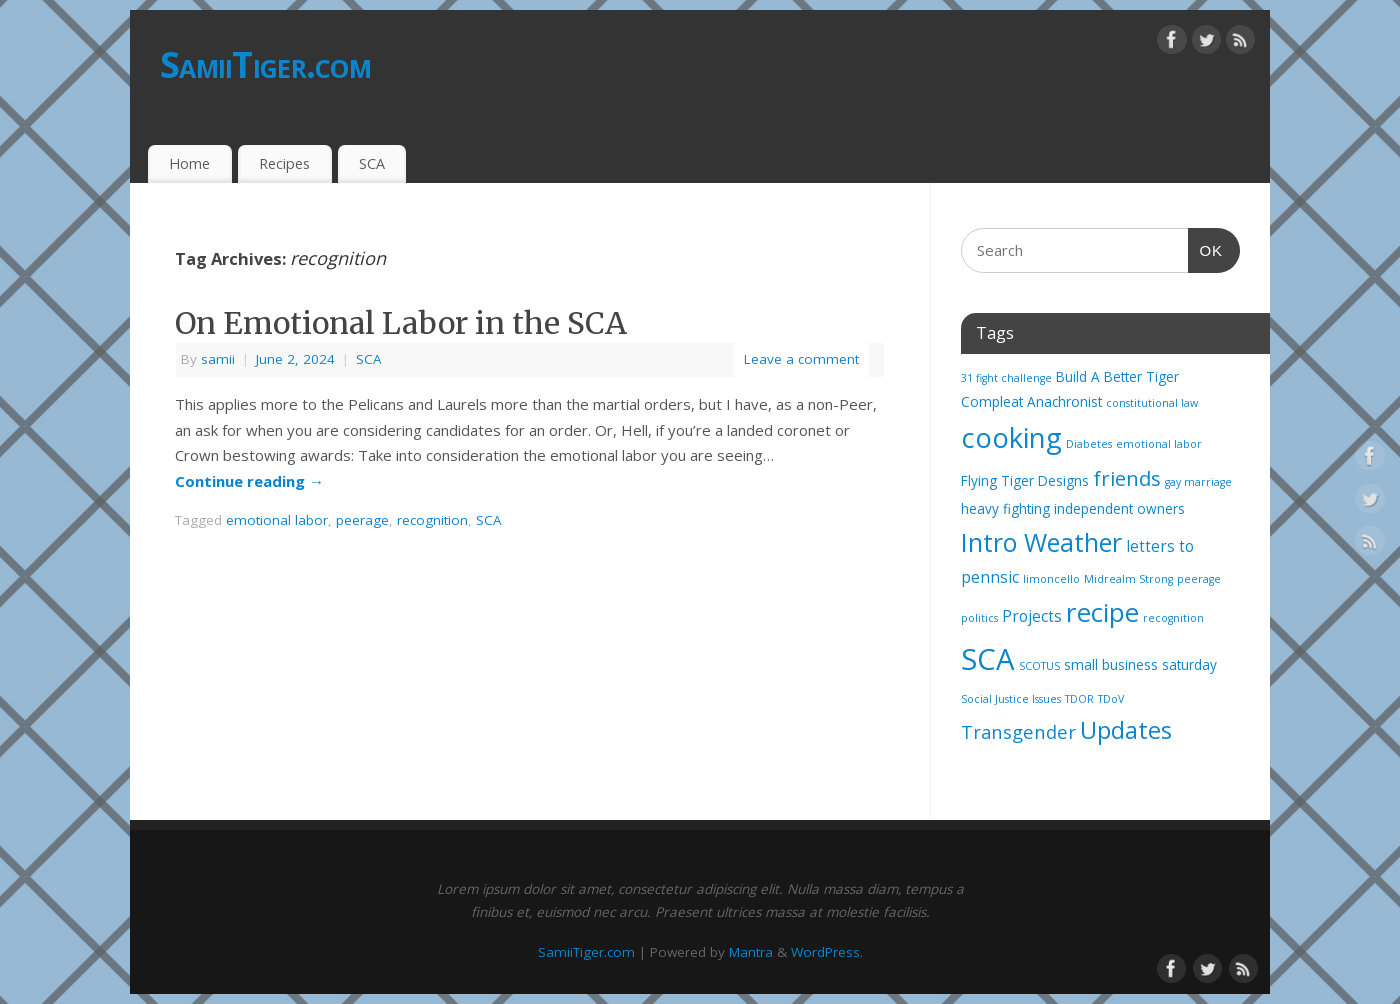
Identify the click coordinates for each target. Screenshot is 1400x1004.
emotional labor (277, 520)
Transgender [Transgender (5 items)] (1018, 731)
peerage (362, 520)
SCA (372, 163)
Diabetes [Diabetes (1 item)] (1089, 444)
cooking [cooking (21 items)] (1011, 437)
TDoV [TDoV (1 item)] (1111, 699)
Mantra (751, 952)
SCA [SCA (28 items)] (988, 659)
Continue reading (249, 481)
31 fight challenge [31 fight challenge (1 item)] (1006, 378)
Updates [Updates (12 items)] (1126, 730)
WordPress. (827, 952)
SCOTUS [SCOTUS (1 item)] (1039, 666)
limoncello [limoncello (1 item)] (1051, 579)
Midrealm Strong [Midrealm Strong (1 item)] (1128, 579)
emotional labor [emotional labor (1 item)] (1159, 444)
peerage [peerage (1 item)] (1199, 579)
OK (1206, 248)
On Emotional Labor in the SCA (401, 323)
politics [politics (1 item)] (979, 618)
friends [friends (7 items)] (1127, 478)
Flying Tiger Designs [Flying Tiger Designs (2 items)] (1025, 481)
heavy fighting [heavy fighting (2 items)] (1005, 509)
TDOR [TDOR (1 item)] (1079, 699)
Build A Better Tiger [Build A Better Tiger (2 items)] (1117, 377)
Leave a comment (801, 359)
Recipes (284, 163)
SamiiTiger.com (265, 64)
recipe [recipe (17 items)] (1102, 612)
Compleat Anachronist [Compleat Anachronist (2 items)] (1031, 402)
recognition (432, 520)
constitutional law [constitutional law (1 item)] (1152, 403)
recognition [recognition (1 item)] (1173, 618)
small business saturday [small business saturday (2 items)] (1140, 665)
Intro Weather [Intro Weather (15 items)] (1041, 542)
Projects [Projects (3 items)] (1032, 616)
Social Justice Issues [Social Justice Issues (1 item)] (1011, 699)
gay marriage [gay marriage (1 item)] (1198, 482)
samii (218, 359)
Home (189, 163)
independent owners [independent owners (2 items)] (1119, 509)
